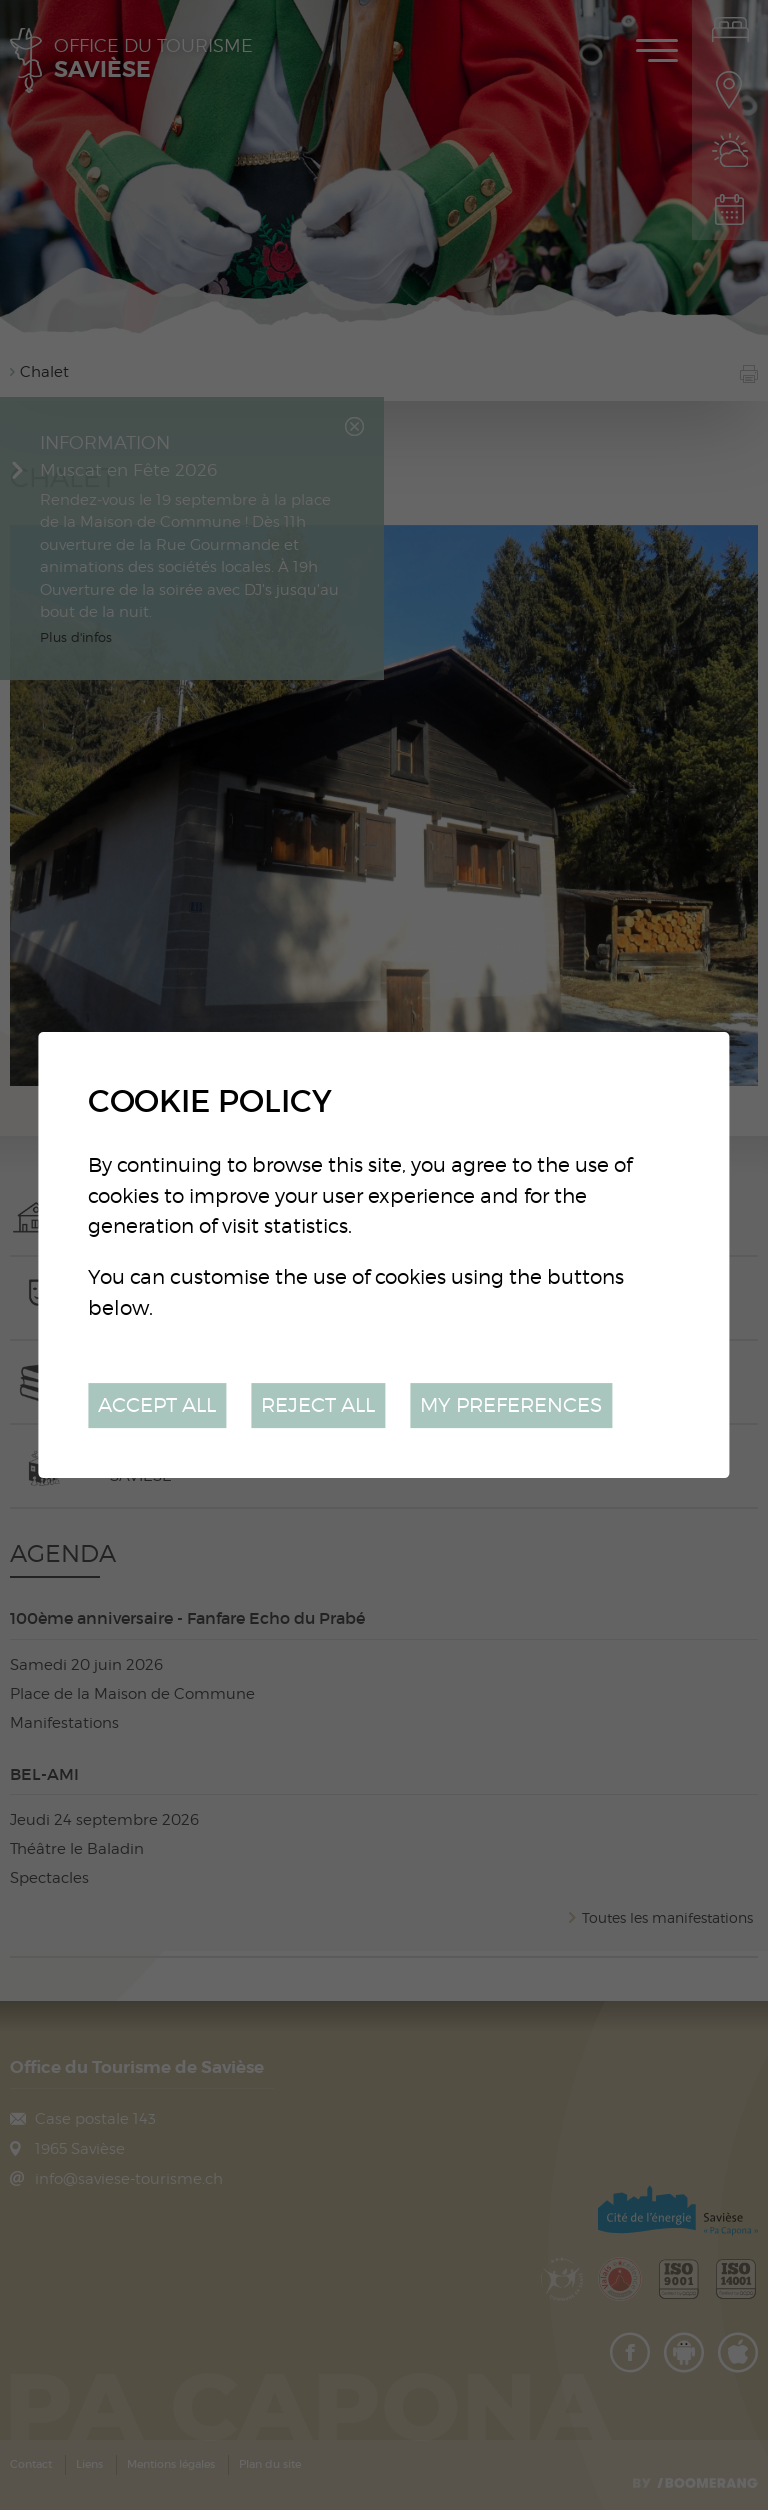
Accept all (157, 1404)
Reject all (318, 1404)
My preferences (511, 1404)
